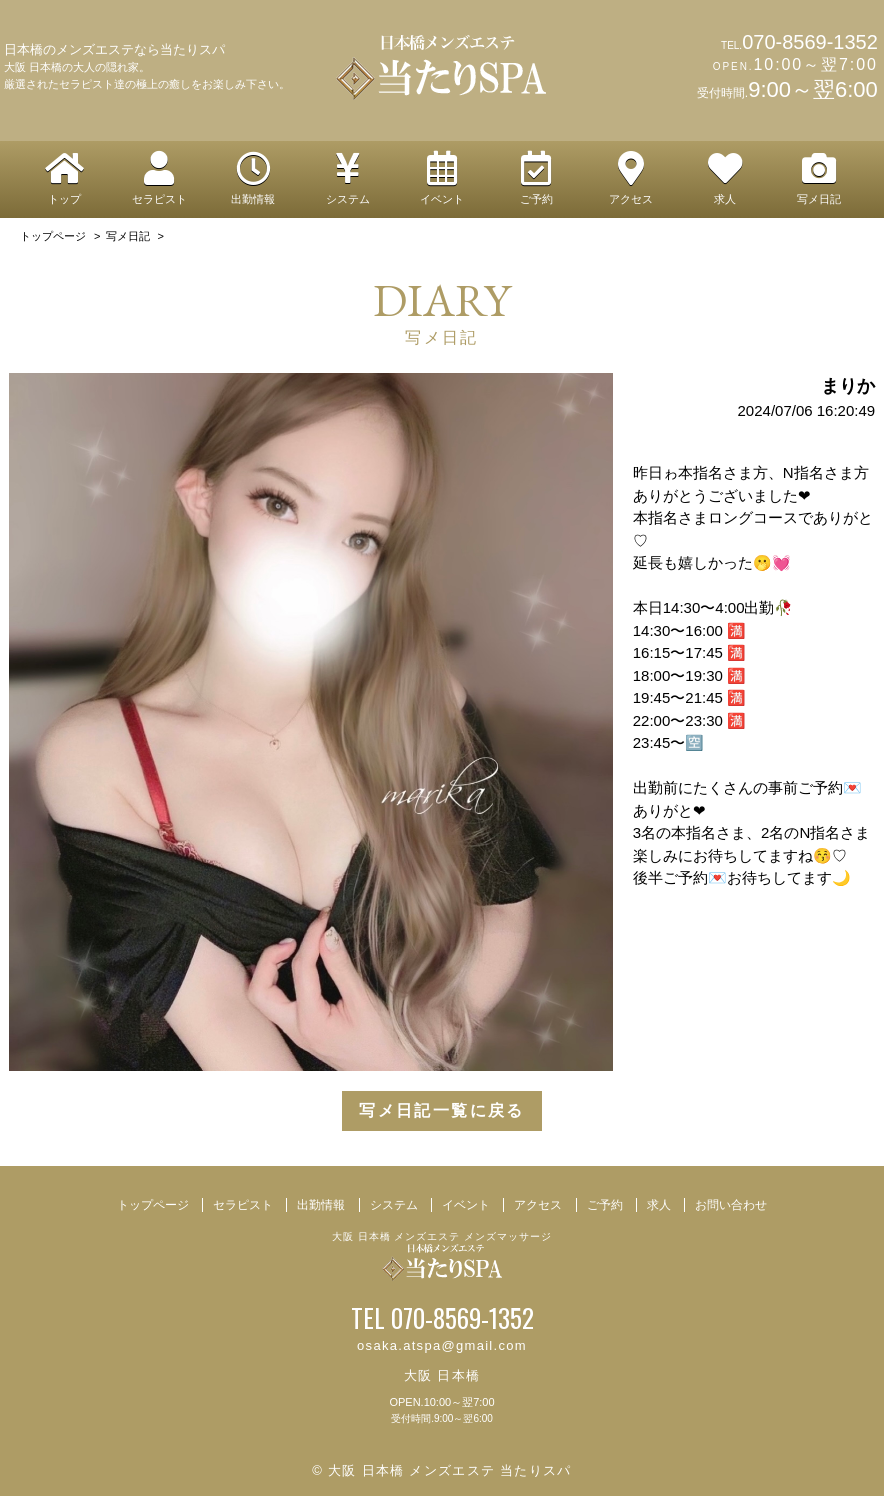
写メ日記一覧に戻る (442, 1113)
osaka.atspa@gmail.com (442, 1348)
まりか (848, 389)
